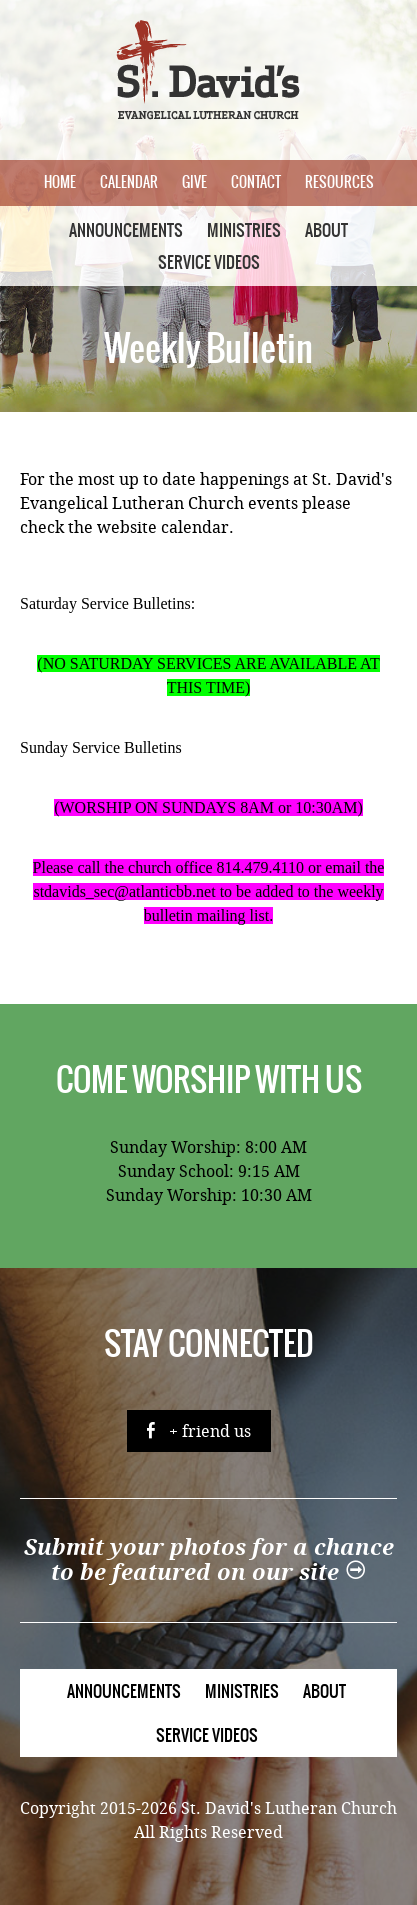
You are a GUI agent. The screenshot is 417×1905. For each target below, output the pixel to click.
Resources (339, 182)
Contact (256, 182)
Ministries (244, 230)
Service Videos (209, 262)
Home (60, 182)
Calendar (129, 182)
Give (194, 182)
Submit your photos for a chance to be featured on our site (209, 1560)
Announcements (126, 230)
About (326, 230)
